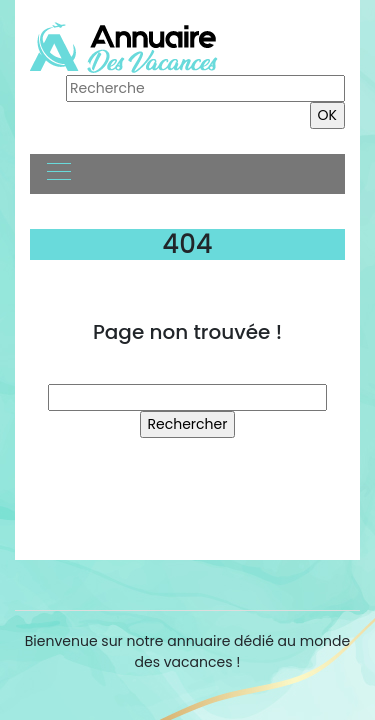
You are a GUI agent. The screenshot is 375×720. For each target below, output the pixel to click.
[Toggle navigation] (58, 174)
